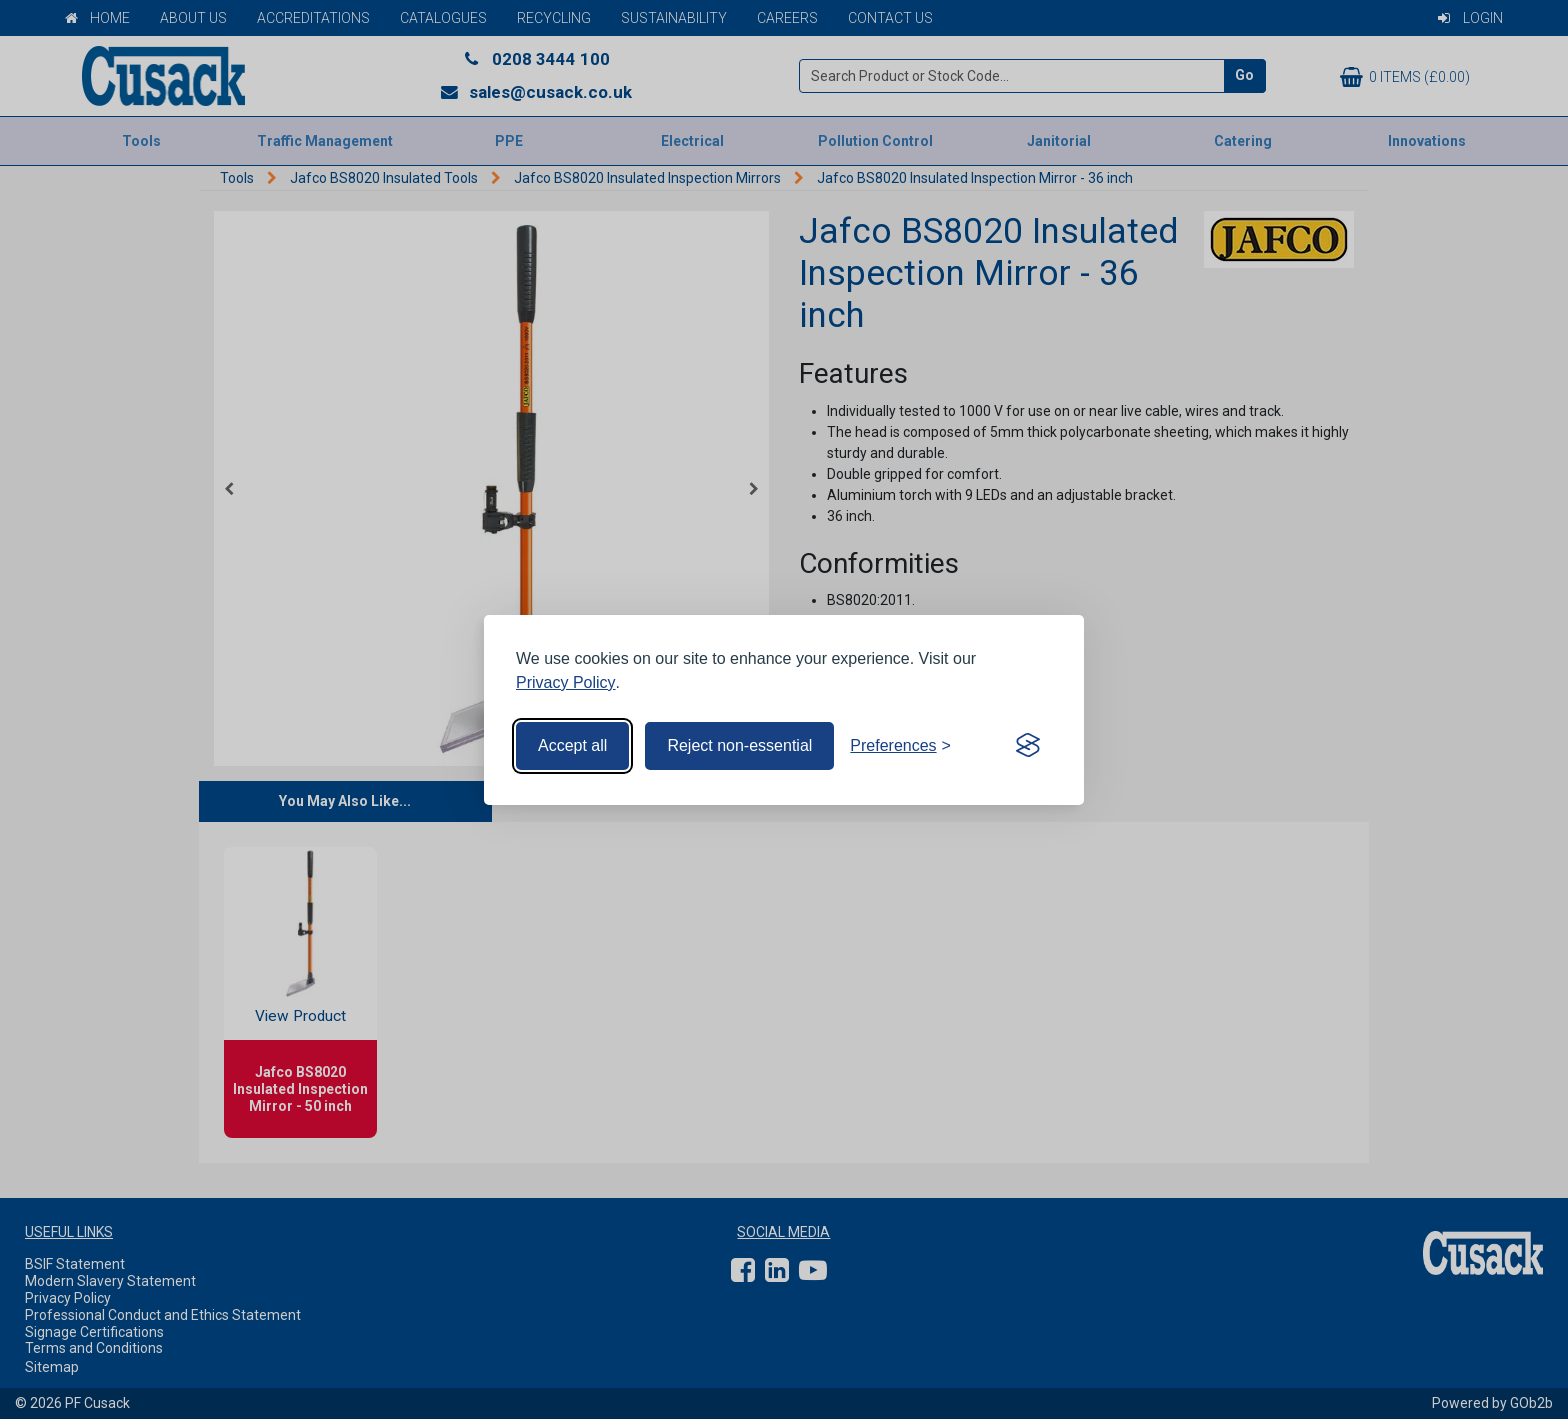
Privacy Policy (566, 682)
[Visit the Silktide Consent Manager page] (1028, 746)
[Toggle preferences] (900, 746)
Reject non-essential (739, 745)
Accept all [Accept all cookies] (572, 745)
